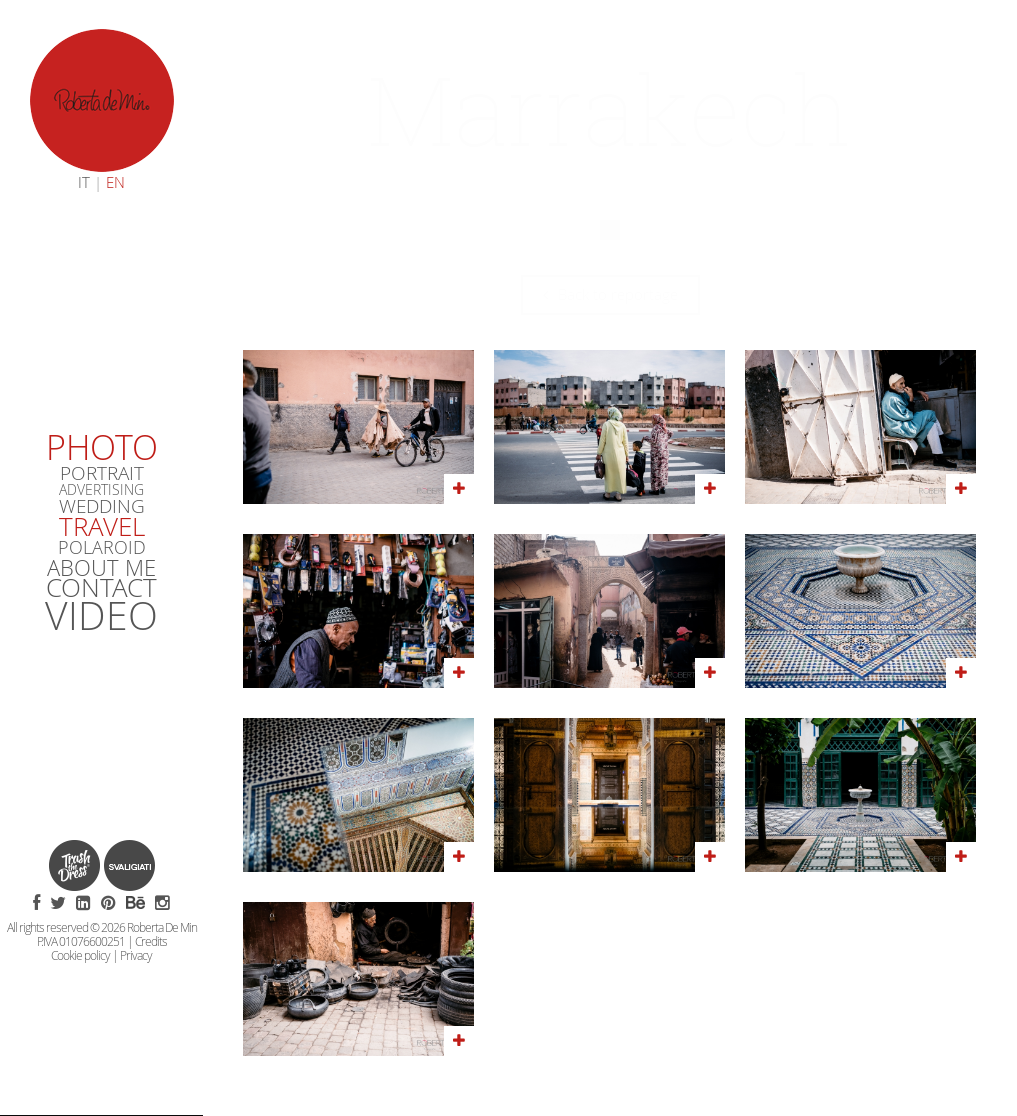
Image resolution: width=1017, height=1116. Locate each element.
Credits (151, 942)
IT (84, 183)
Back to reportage (610, 294)
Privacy (136, 956)
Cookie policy (80, 956)
